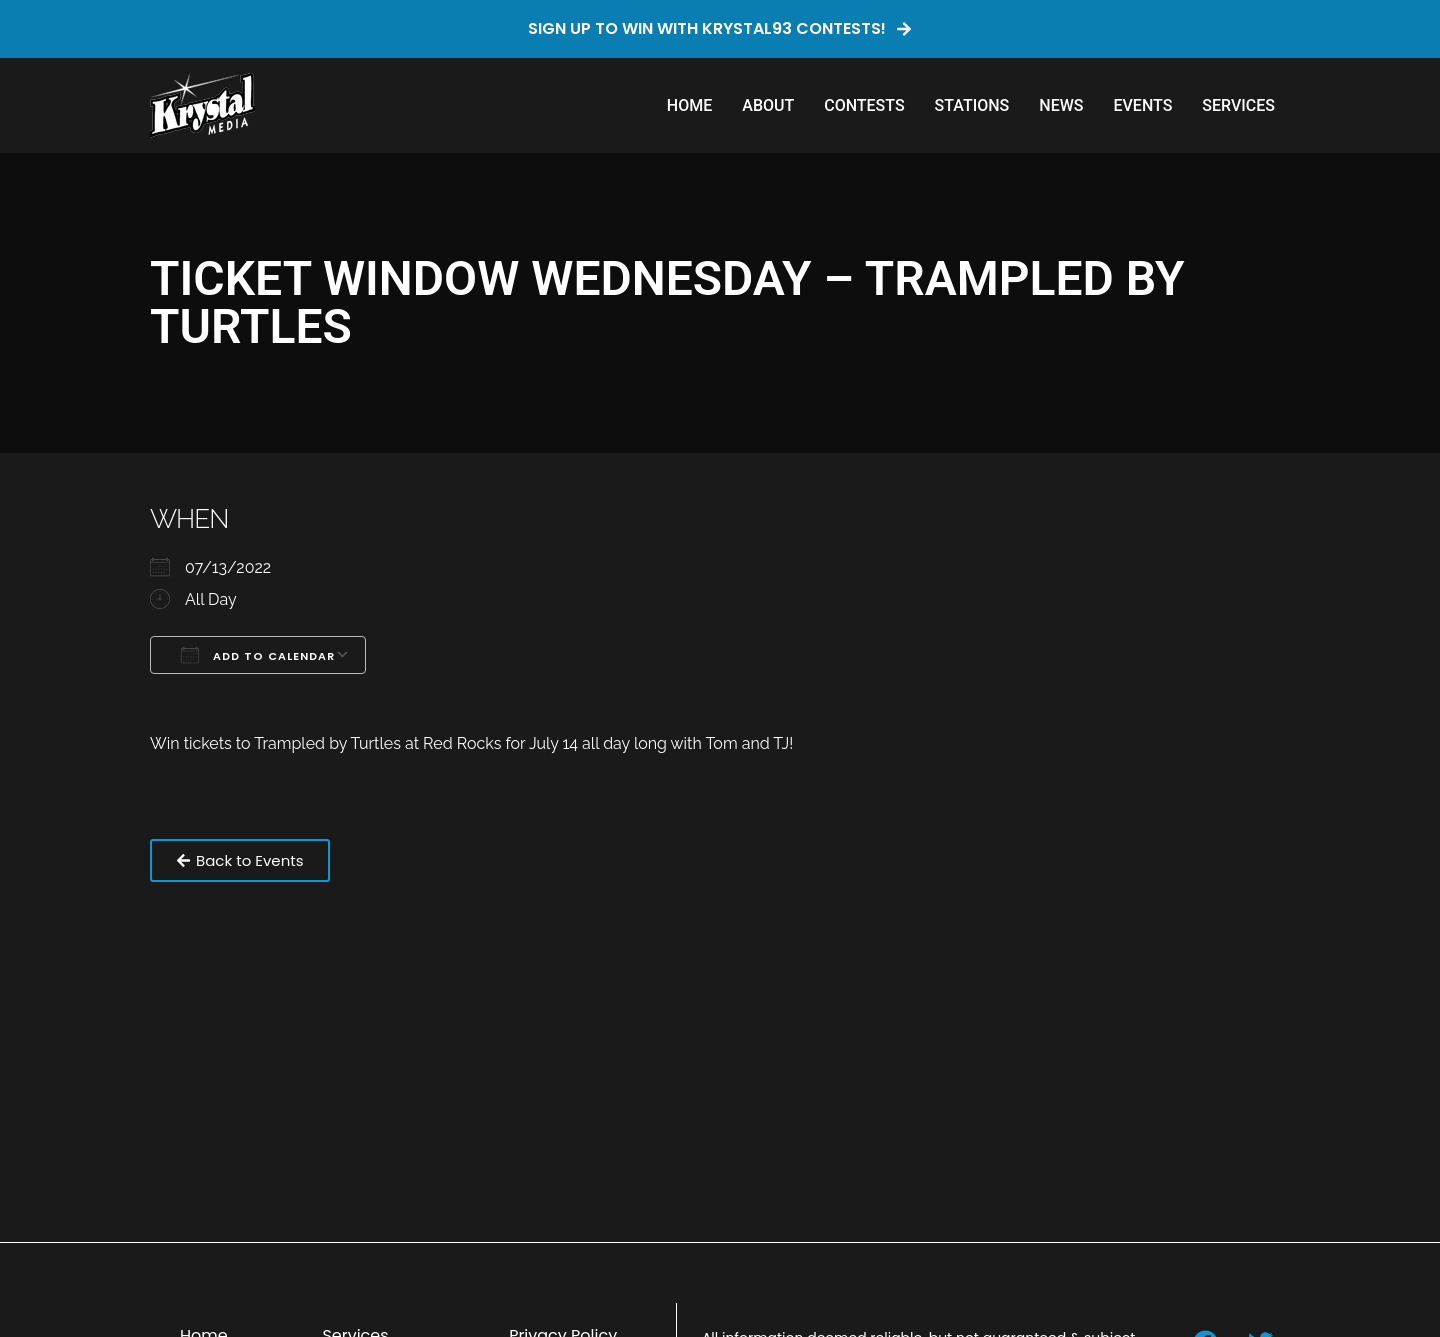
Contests (864, 105)
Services (1238, 105)
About (768, 105)
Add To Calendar (258, 655)
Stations (972, 105)
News (1061, 105)
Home (689, 105)
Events (1142, 105)
